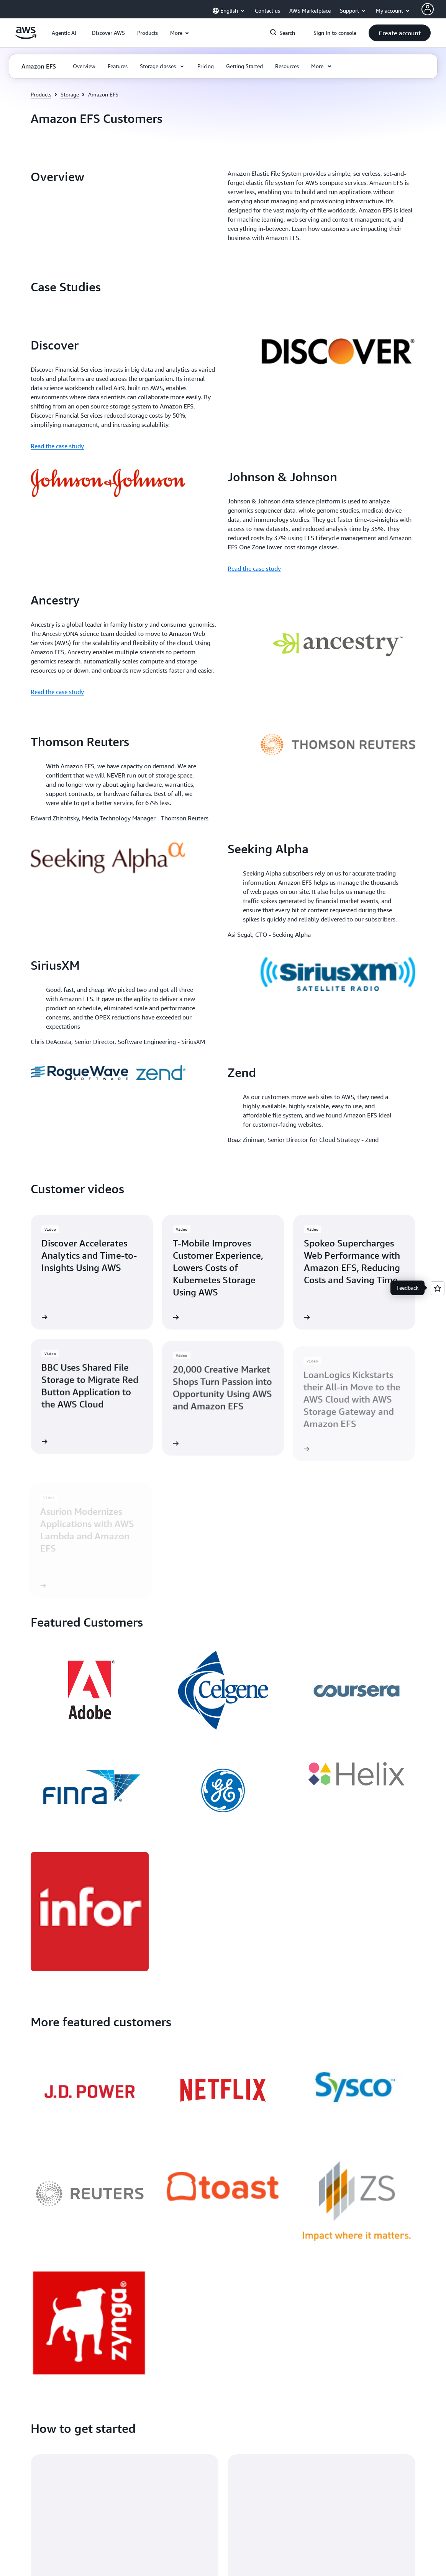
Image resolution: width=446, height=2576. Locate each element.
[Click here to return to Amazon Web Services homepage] (25, 37)
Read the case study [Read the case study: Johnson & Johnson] (254, 568)
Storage (70, 94)
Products (41, 94)
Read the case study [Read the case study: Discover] (57, 446)
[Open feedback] (437, 1288)
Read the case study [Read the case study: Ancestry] (57, 692)
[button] (108, 33)
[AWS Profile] (427, 9)
